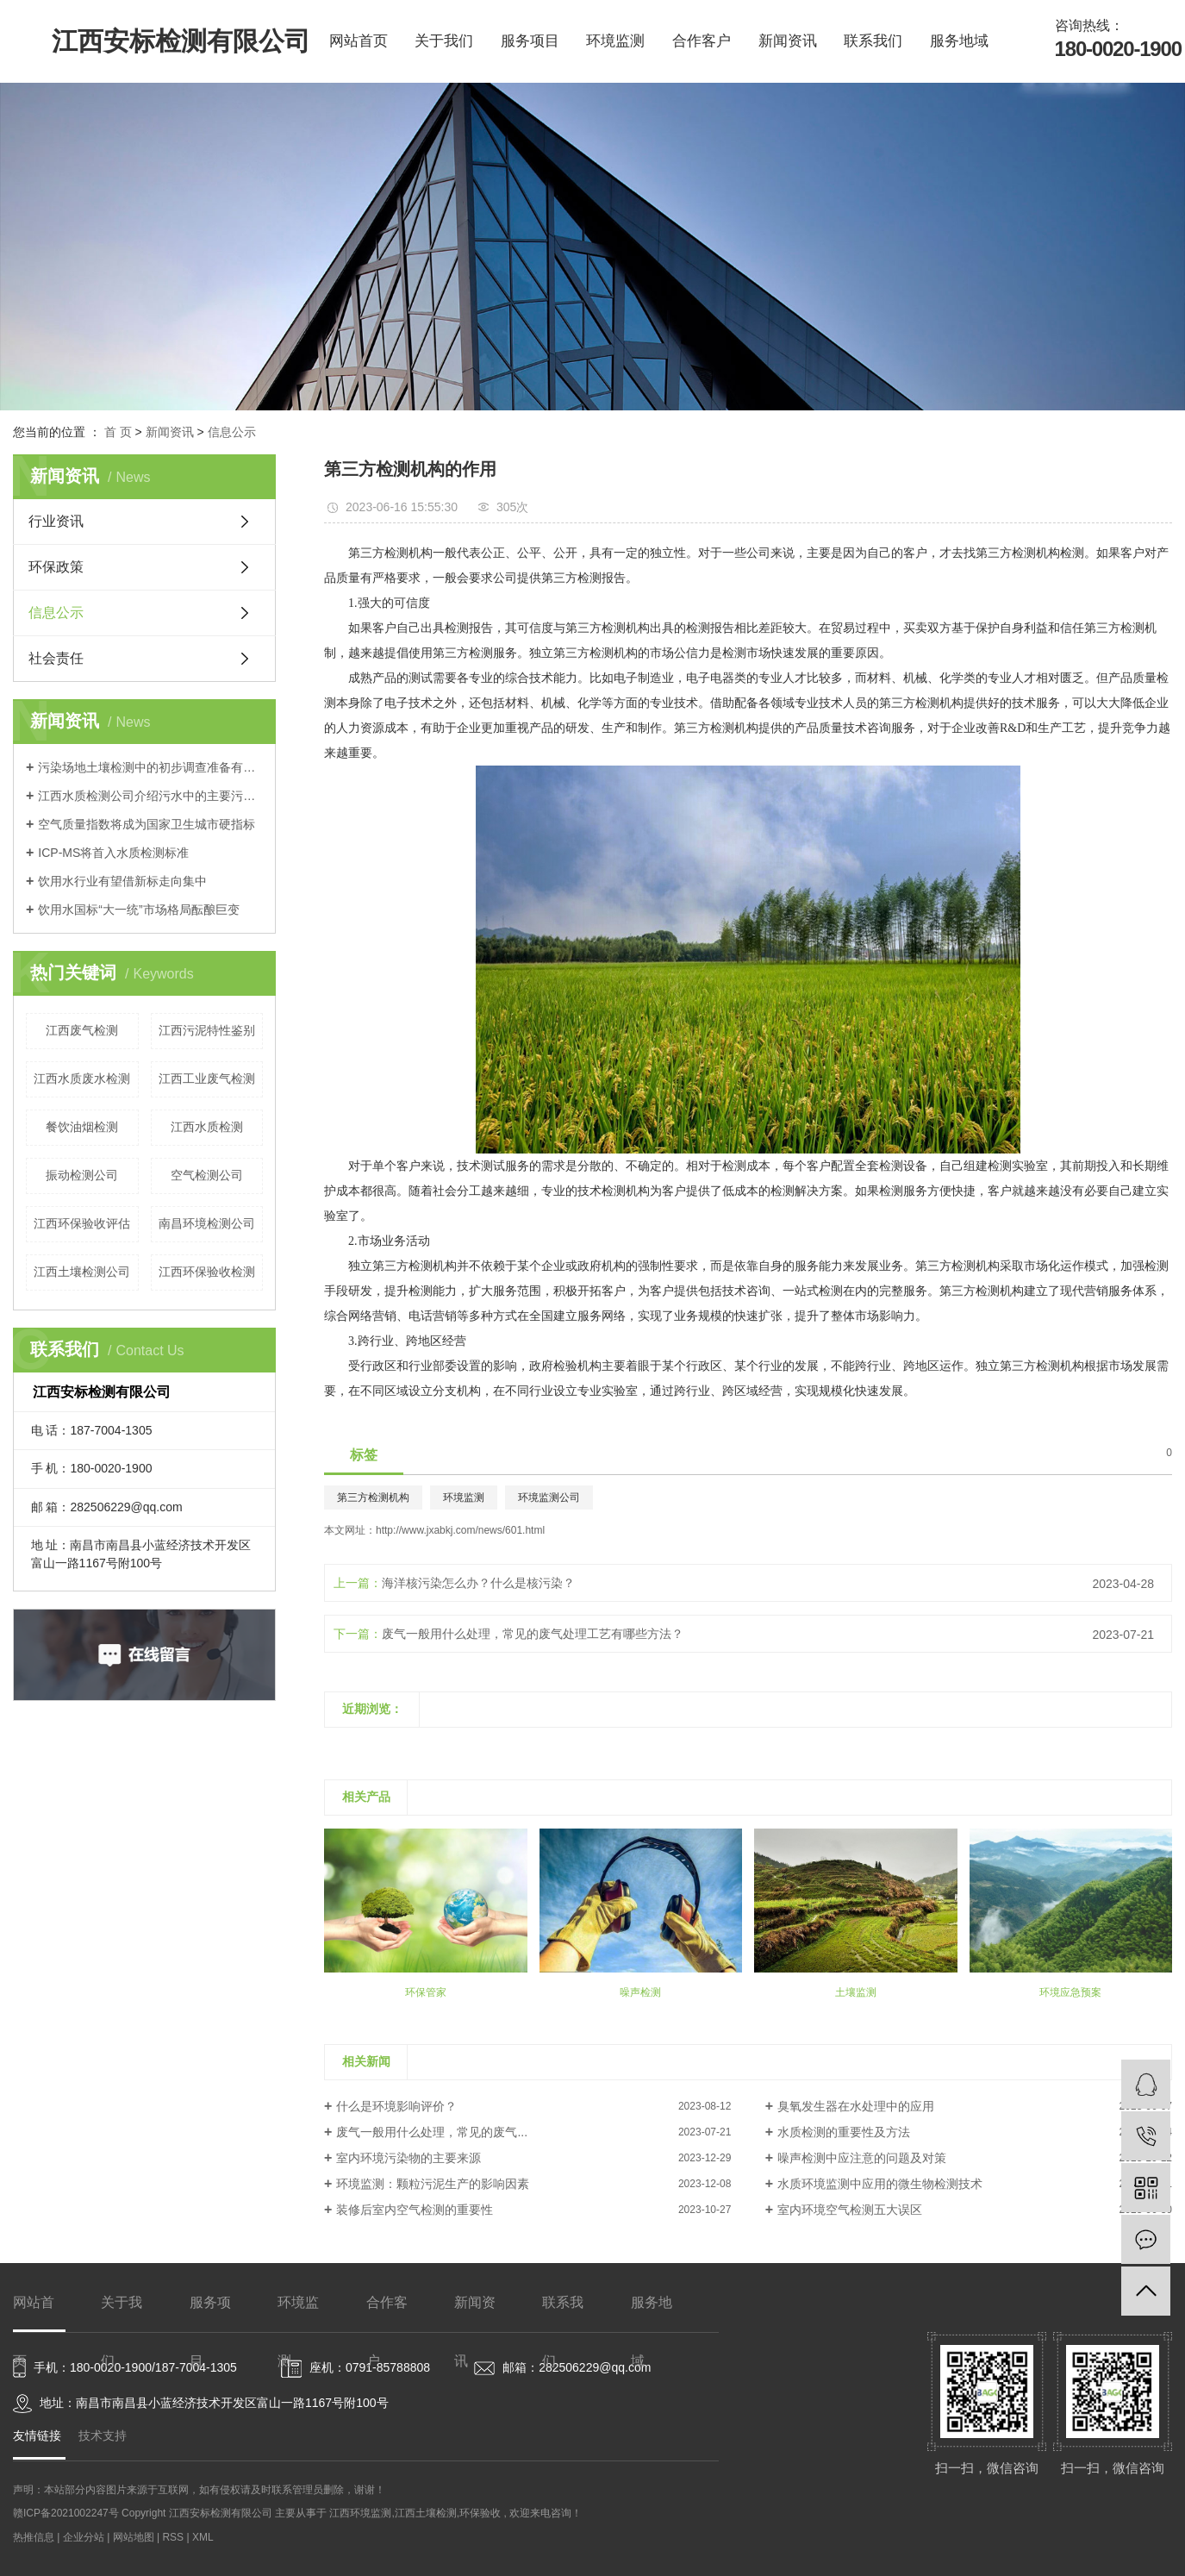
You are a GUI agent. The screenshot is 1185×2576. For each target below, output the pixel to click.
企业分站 (83, 2537)
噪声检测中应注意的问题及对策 (861, 2158)
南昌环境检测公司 (207, 1223)
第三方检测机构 (373, 1497)
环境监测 (615, 41)
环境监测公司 (549, 1497)
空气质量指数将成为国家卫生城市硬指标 (146, 824)
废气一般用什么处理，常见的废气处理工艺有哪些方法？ (532, 1634)
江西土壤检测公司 (82, 1272)
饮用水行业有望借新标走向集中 (122, 881)
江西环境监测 (360, 2513)
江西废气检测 (82, 1030)
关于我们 (444, 41)
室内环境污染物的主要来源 (408, 2158)
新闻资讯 (787, 41)
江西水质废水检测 (82, 1078)
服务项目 (530, 41)
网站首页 (358, 41)
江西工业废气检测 (207, 1078)
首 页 (118, 432)
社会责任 (56, 658)
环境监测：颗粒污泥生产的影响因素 (432, 2184)
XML (203, 2537)
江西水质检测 (207, 1127)
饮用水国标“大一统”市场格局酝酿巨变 (138, 909)
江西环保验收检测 (207, 1272)
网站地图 (135, 2537)
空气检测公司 (207, 1175)
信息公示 (232, 432)
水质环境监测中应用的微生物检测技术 (879, 2184)
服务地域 (959, 41)
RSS (173, 2537)
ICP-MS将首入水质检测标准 (113, 853)
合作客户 (701, 41)
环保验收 (480, 2513)
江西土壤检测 (426, 2513)
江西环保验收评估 (82, 1223)
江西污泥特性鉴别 (207, 1030)
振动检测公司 (82, 1175)
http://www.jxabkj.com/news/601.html (460, 1530)
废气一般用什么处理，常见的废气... (431, 2132)
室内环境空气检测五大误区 (849, 2209)
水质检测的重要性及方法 (843, 2132)
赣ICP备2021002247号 (66, 2513)
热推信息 (33, 2537)
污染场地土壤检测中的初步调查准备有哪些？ (150, 767)
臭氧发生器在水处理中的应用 (855, 2106)
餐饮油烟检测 (82, 1127)
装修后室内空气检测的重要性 (414, 2209)
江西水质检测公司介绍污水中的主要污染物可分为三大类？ (150, 796)
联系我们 (873, 41)
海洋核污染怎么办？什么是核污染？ (478, 1583)
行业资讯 (56, 521)
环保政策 (56, 567)
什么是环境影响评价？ (396, 2106)
